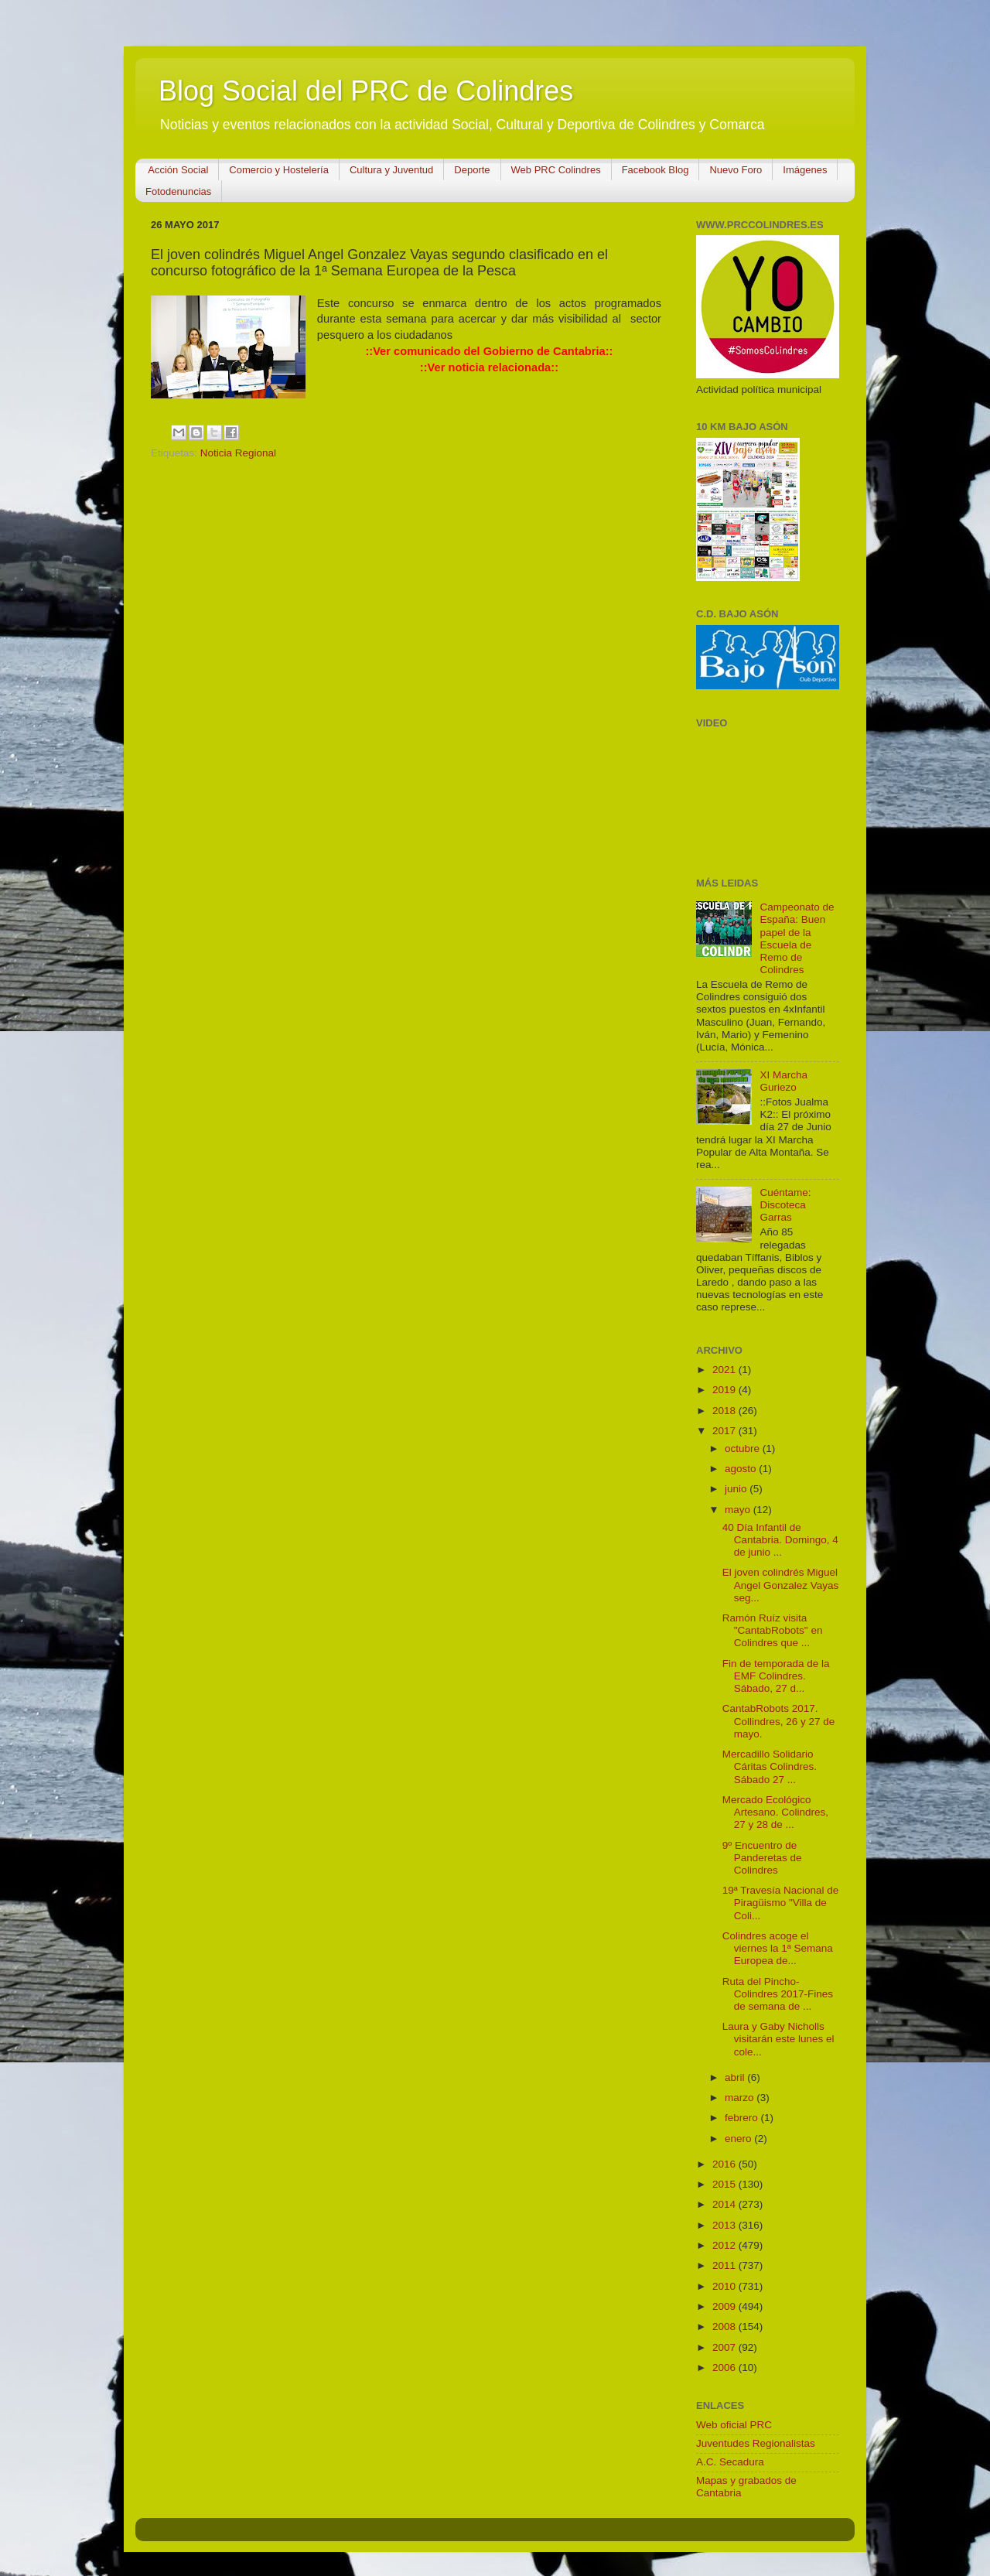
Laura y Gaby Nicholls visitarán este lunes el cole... (778, 2039)
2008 (725, 2326)
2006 (725, 2367)
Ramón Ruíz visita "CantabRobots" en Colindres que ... (772, 1630)
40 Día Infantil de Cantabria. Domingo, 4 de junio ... (780, 1540)
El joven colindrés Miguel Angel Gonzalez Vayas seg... (780, 1584)
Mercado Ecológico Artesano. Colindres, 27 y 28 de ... (775, 1812)
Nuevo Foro (735, 170)
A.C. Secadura (730, 2462)
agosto (742, 1468)
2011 (725, 2265)
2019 (725, 1390)
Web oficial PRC (734, 2425)
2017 (725, 1431)
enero (739, 2138)
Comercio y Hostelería (279, 170)
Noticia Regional (238, 453)
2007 (725, 2347)
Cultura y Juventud (391, 170)
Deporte (472, 170)
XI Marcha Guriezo (783, 1081)
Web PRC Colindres (556, 170)
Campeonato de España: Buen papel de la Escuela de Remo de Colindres (797, 938)
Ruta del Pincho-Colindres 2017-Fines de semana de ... (777, 1994)
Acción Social (178, 170)
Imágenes (805, 170)
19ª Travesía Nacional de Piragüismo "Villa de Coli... (780, 1902)
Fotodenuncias (178, 191)
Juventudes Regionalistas (755, 2443)
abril (736, 2077)
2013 (725, 2225)
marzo (740, 2097)
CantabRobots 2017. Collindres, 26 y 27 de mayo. (778, 1721)
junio (737, 1489)
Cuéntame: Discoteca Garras (785, 1205)
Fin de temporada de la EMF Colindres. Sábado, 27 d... (776, 1676)
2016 (725, 2164)
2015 (725, 2184)
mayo (739, 1509)
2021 (725, 1369)
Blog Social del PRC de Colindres (366, 91)
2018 (725, 1410)
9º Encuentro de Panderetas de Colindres (762, 1858)
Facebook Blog (655, 170)
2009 (725, 2306)
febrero (743, 2117)
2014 (725, 2204)
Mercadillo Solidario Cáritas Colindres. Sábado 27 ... (769, 1766)
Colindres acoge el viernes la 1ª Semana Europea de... (777, 1948)
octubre (744, 1448)
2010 (725, 2286)
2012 (725, 2245)
